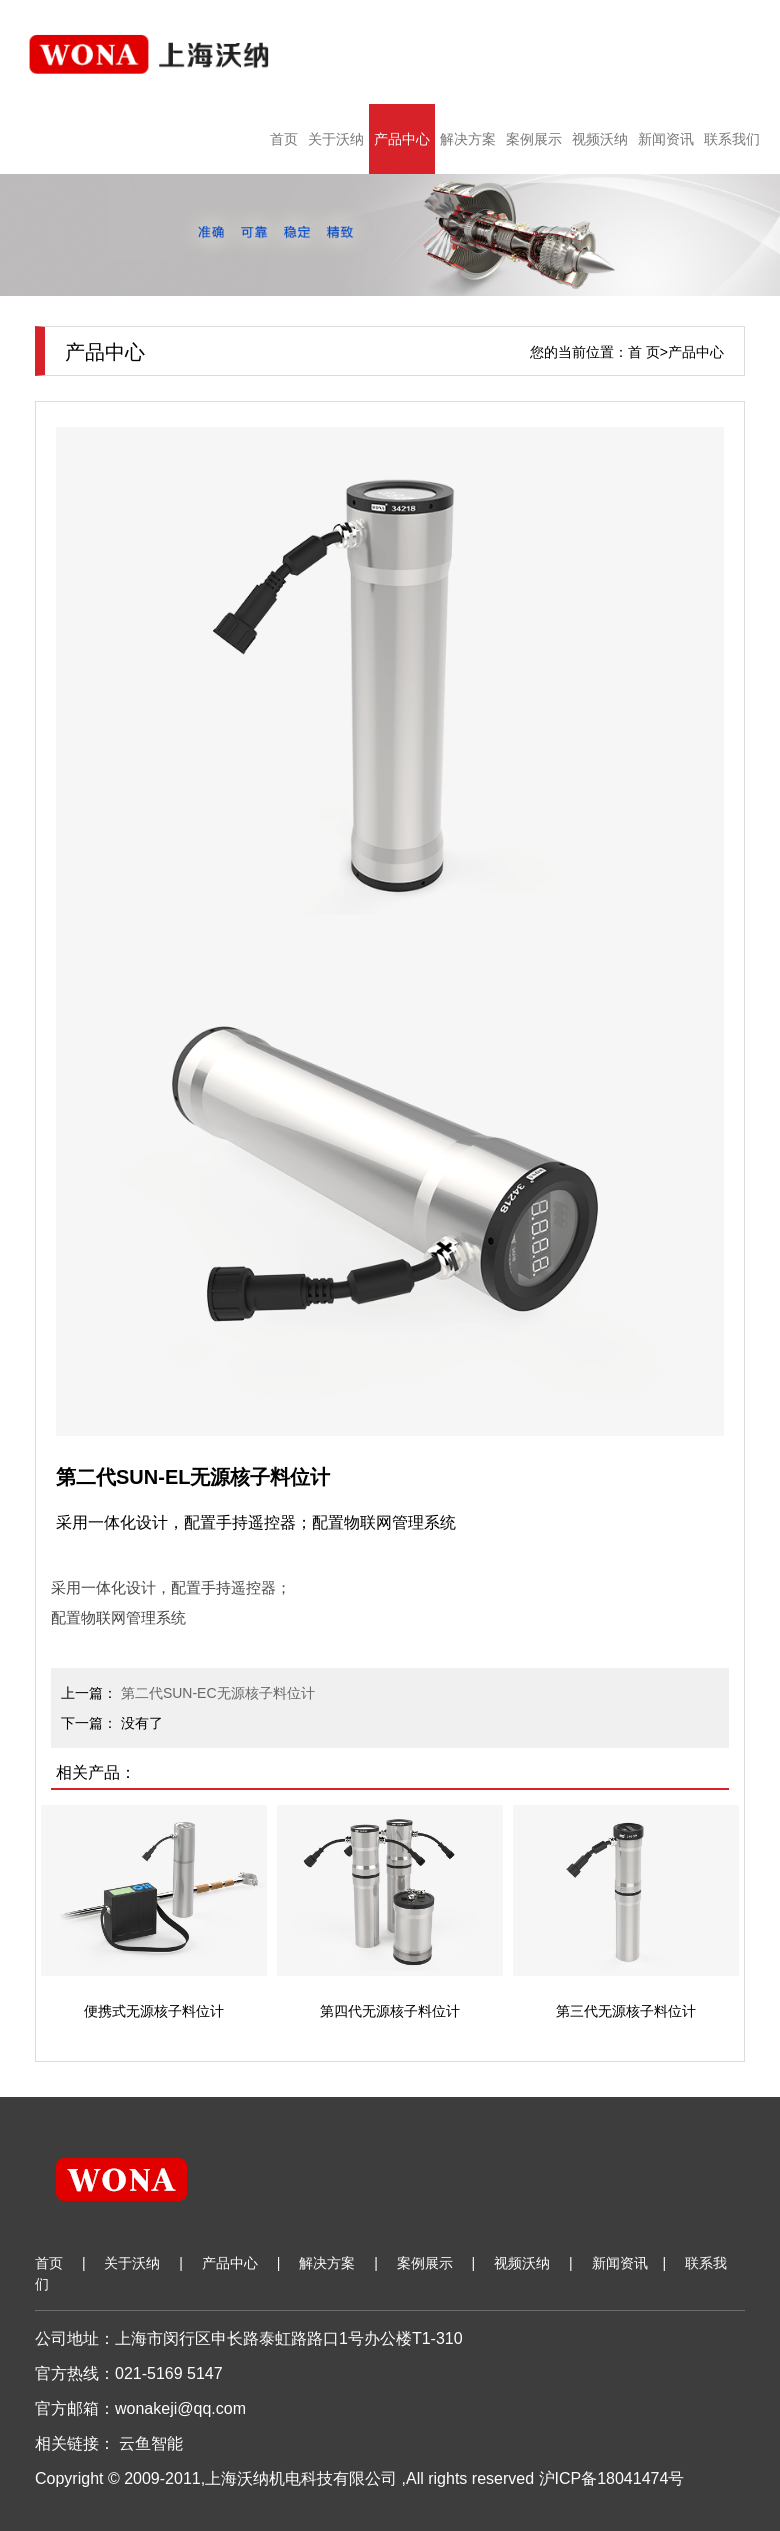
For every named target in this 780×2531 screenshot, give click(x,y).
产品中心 (402, 139)
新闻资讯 (666, 139)
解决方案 (468, 139)
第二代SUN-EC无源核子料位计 (218, 1693)
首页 (284, 139)
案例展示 (534, 139)
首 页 (644, 352)
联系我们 (732, 139)
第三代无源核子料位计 (626, 2011)
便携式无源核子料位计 (154, 2011)
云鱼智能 (151, 2443)
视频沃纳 (600, 139)
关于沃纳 (336, 139)
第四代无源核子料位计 (390, 2011)
